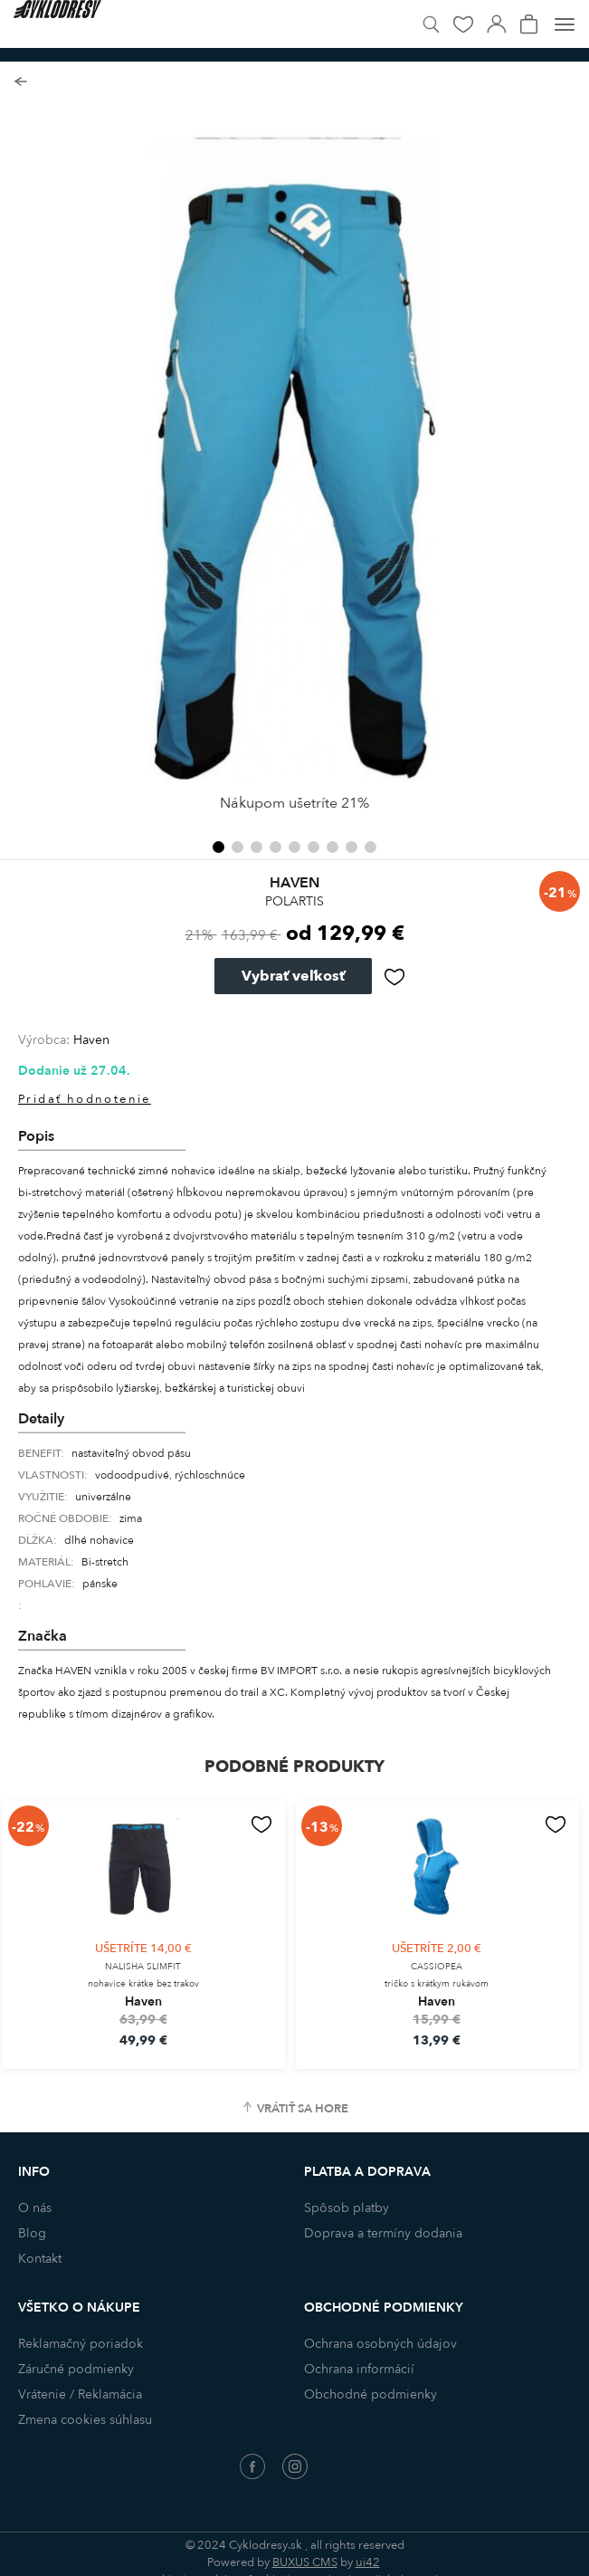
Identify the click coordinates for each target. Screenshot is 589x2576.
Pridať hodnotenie (84, 1099)
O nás (35, 2208)
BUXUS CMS (304, 2562)
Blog (32, 2233)
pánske (100, 1583)
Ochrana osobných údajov (380, 2343)
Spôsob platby (346, 2208)
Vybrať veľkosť (293, 976)
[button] (218, 847)
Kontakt (40, 2258)
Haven (91, 1040)
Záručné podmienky (76, 2369)
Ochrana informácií (359, 2369)
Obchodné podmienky (370, 2394)
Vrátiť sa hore (302, 2109)
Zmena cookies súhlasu (85, 2419)
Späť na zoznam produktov (20, 82)
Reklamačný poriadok (80, 2343)
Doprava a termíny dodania (383, 2233)
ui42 (368, 2562)
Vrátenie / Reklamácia (80, 2394)
